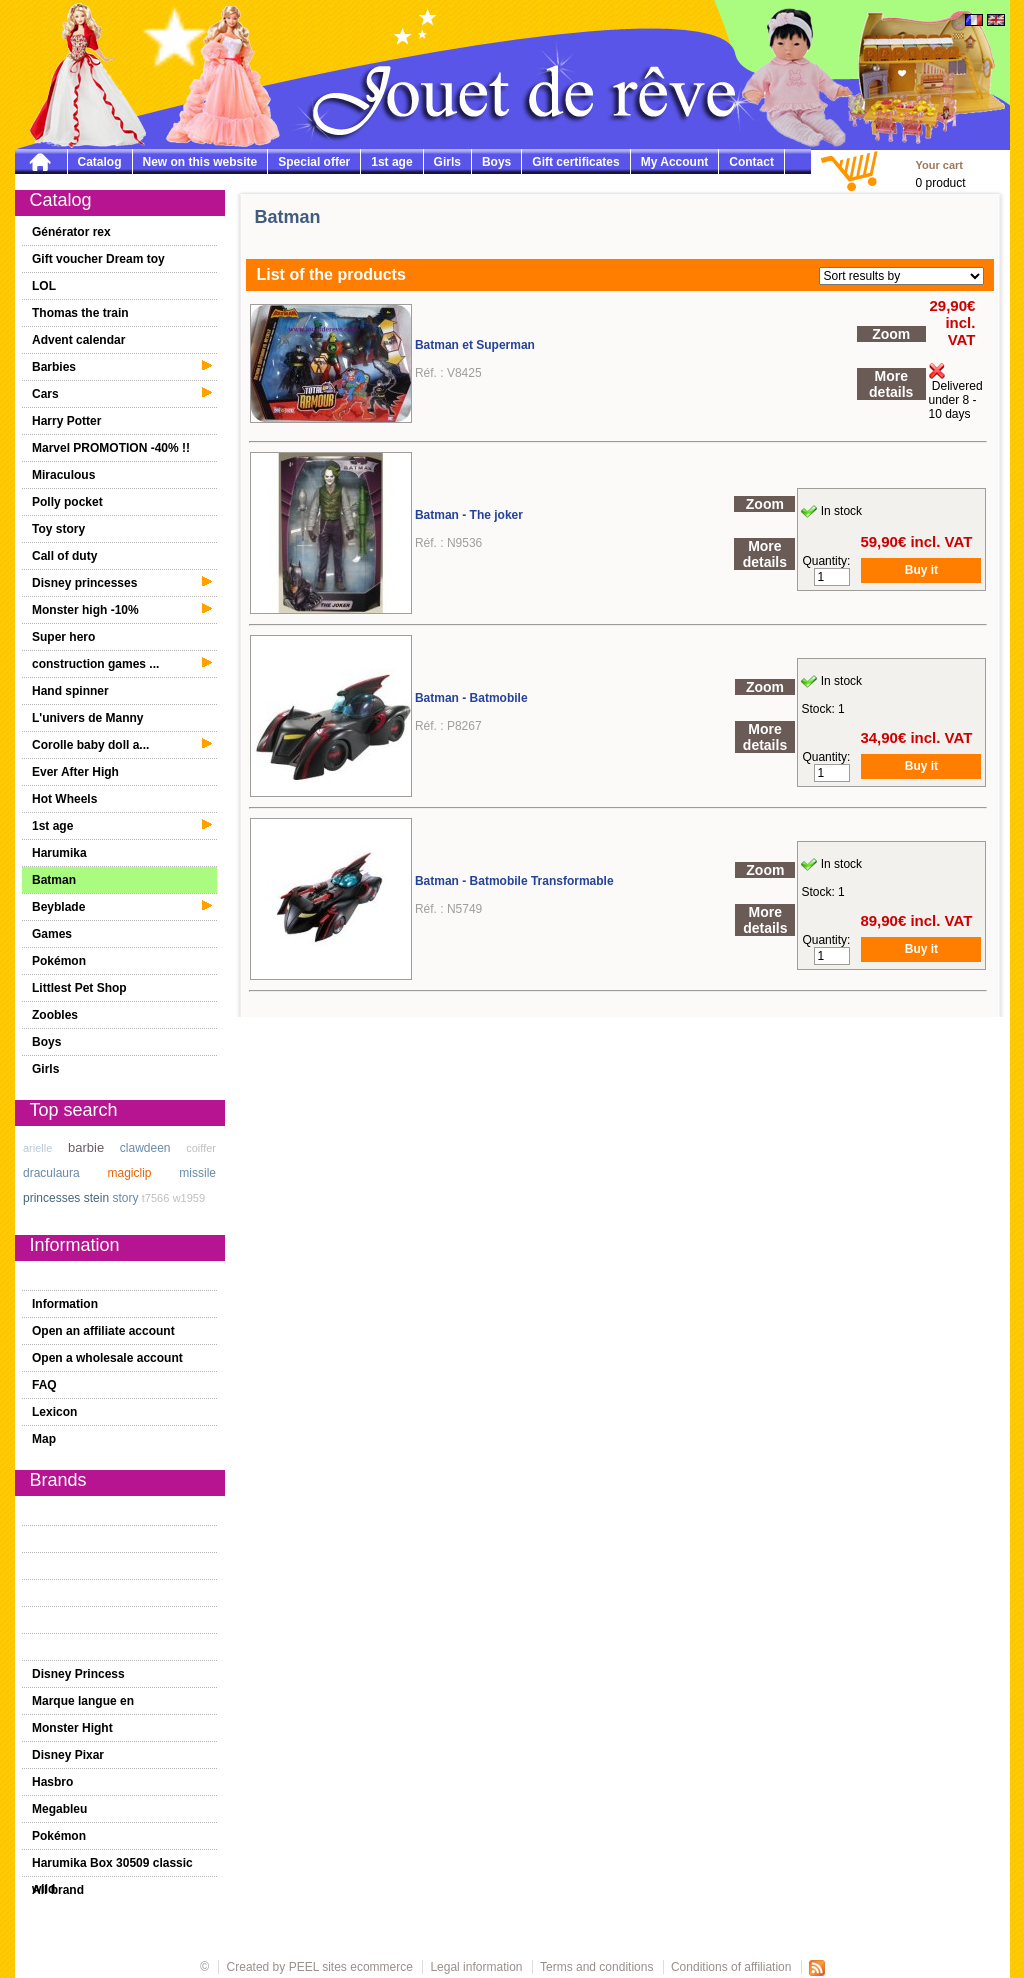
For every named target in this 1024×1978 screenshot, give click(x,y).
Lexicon (54, 1412)
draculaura (51, 1173)
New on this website (200, 162)
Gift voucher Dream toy (98, 259)
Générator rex (71, 232)
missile (197, 1173)
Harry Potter (66, 421)
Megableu (59, 1809)
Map (44, 1439)
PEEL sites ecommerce (351, 1967)
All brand (58, 1890)
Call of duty (64, 556)
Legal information (476, 1967)
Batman (54, 880)
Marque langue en (83, 1701)
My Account (675, 162)
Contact (751, 162)
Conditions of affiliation (733, 1967)
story (125, 1198)
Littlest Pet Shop (79, 988)
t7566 (156, 1198)
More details (891, 384)
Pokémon (59, 961)
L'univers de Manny (88, 718)
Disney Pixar (68, 1755)
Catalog (100, 162)
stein (96, 1198)
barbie (86, 1147)
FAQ (44, 1385)
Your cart (939, 165)
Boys (496, 162)
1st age (391, 162)
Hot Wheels (64, 799)
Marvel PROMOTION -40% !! (111, 448)
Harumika (59, 853)
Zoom (891, 334)
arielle (37, 1148)
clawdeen (145, 1148)
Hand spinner (70, 691)
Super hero (63, 637)
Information (65, 1304)
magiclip (130, 1173)
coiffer (201, 1148)
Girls (447, 162)
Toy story (58, 529)
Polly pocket (67, 502)
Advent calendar (78, 340)
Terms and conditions (596, 1967)
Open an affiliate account (103, 1331)
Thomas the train (80, 313)
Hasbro (52, 1782)
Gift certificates (575, 162)
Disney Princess (78, 1674)
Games (52, 934)
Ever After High (75, 772)
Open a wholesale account (107, 1358)
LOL (44, 286)
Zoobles (55, 1015)
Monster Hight (72, 1728)
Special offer (314, 162)
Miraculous (63, 475)
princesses (51, 1198)
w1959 (189, 1198)
